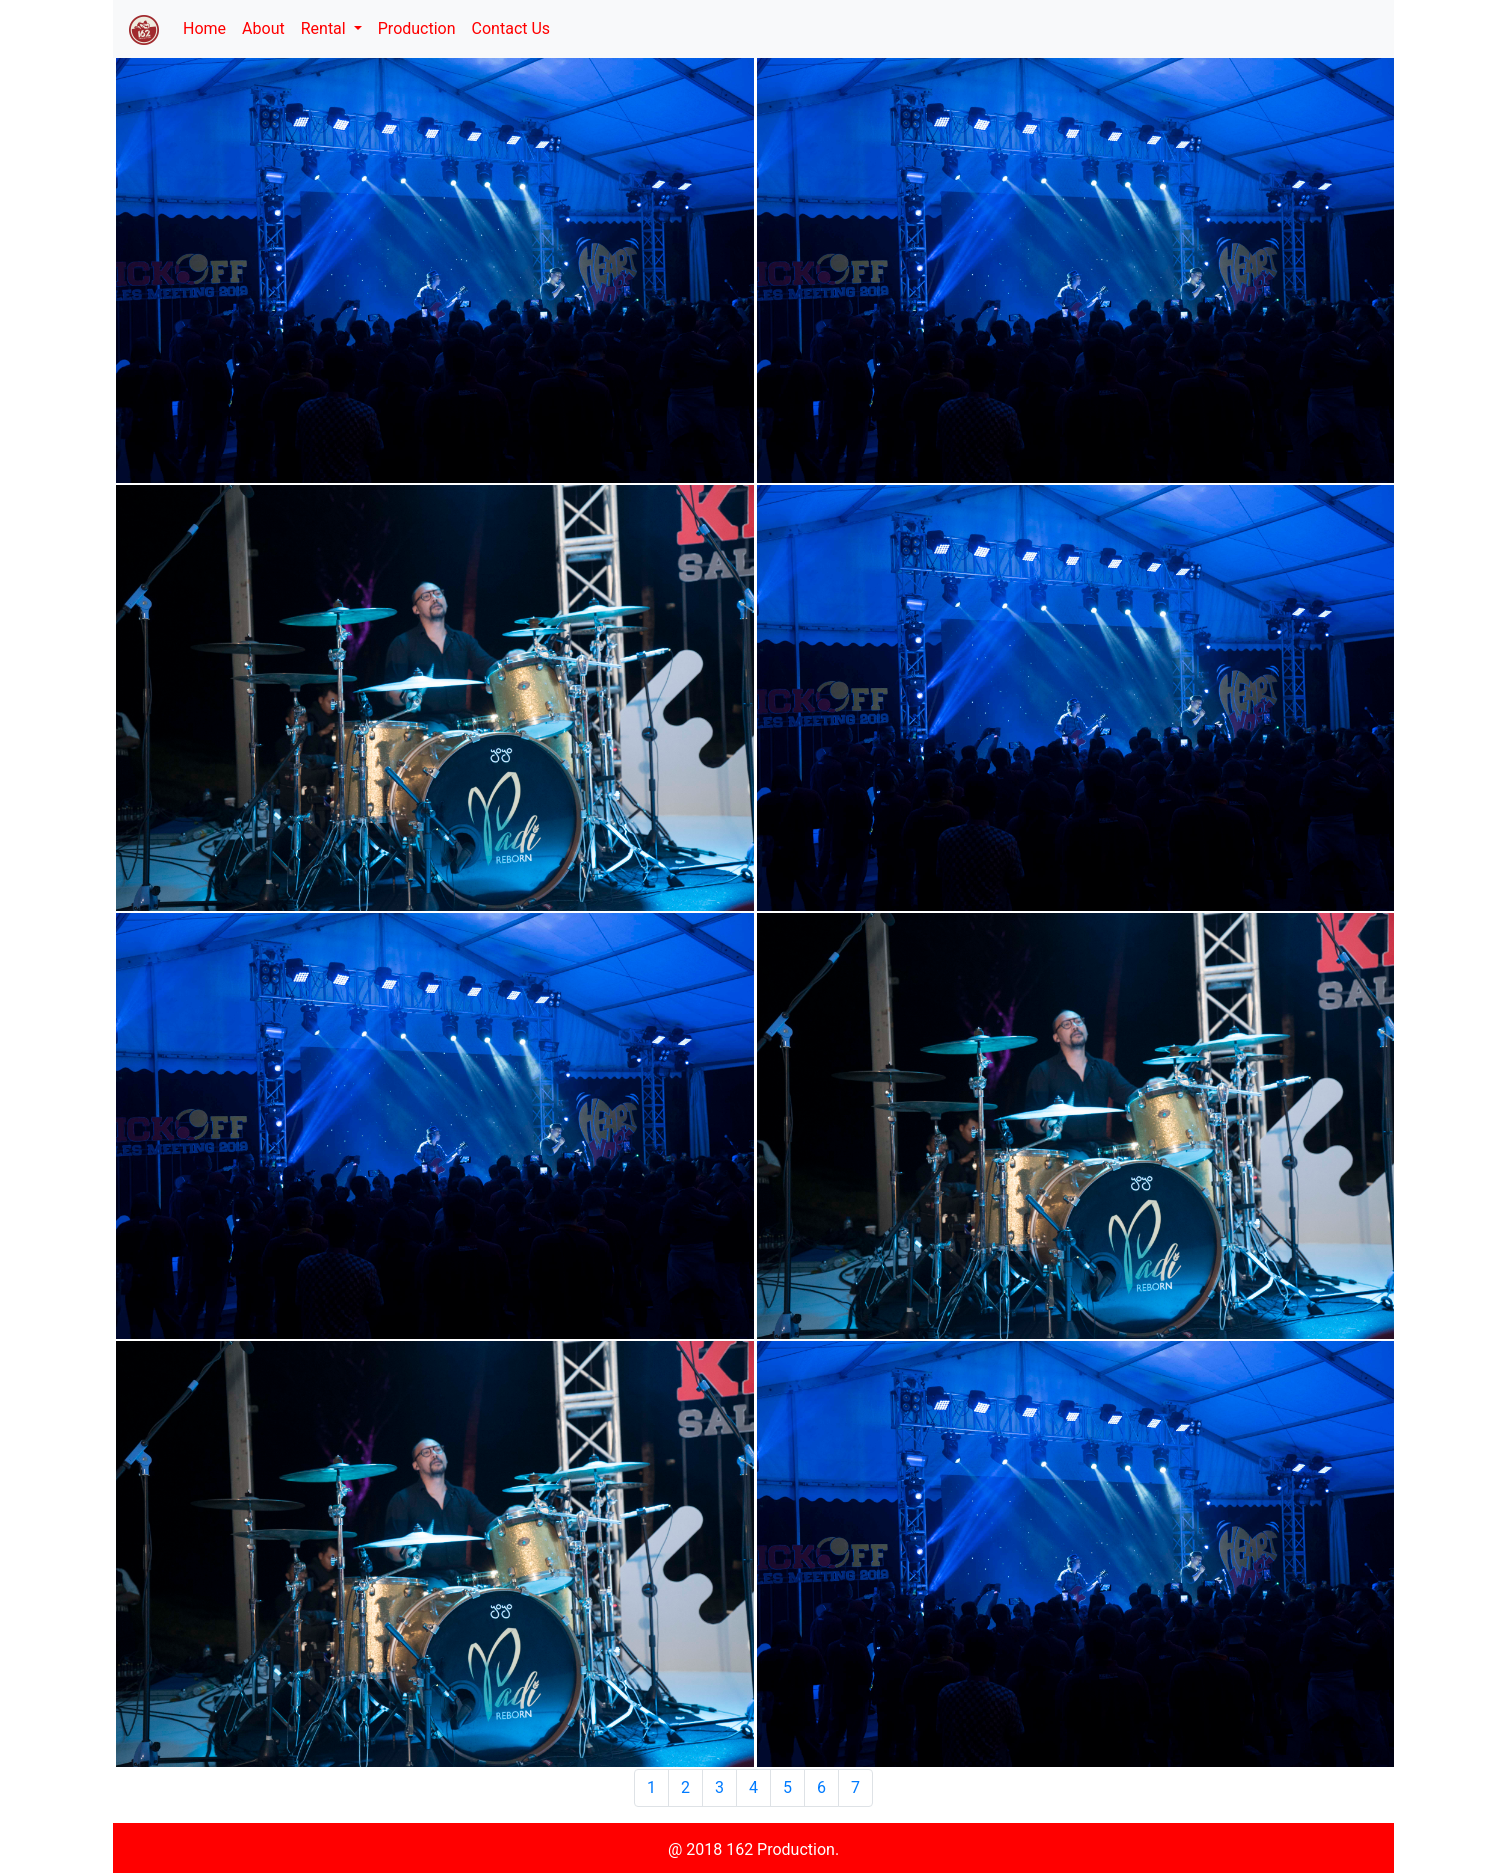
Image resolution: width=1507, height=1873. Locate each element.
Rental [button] (325, 28)
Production (417, 28)
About (263, 28)
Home (208, 27)
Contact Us (511, 28)
